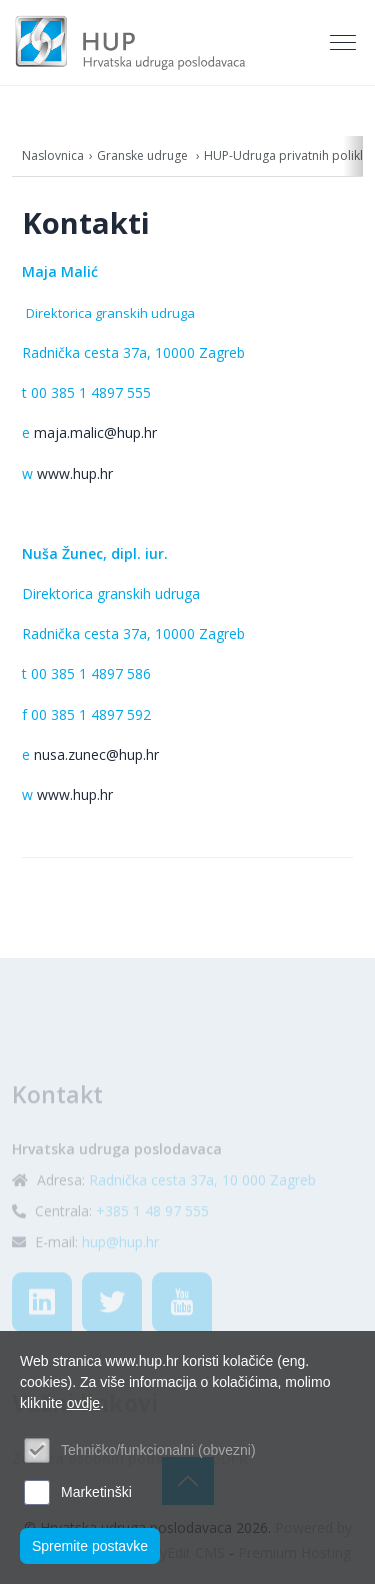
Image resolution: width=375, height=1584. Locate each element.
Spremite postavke (90, 1546)
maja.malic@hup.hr (95, 432)
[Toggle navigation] (345, 43)
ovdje (83, 1403)
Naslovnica (53, 155)
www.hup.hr (75, 473)
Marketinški (96, 1492)
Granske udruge (144, 155)
